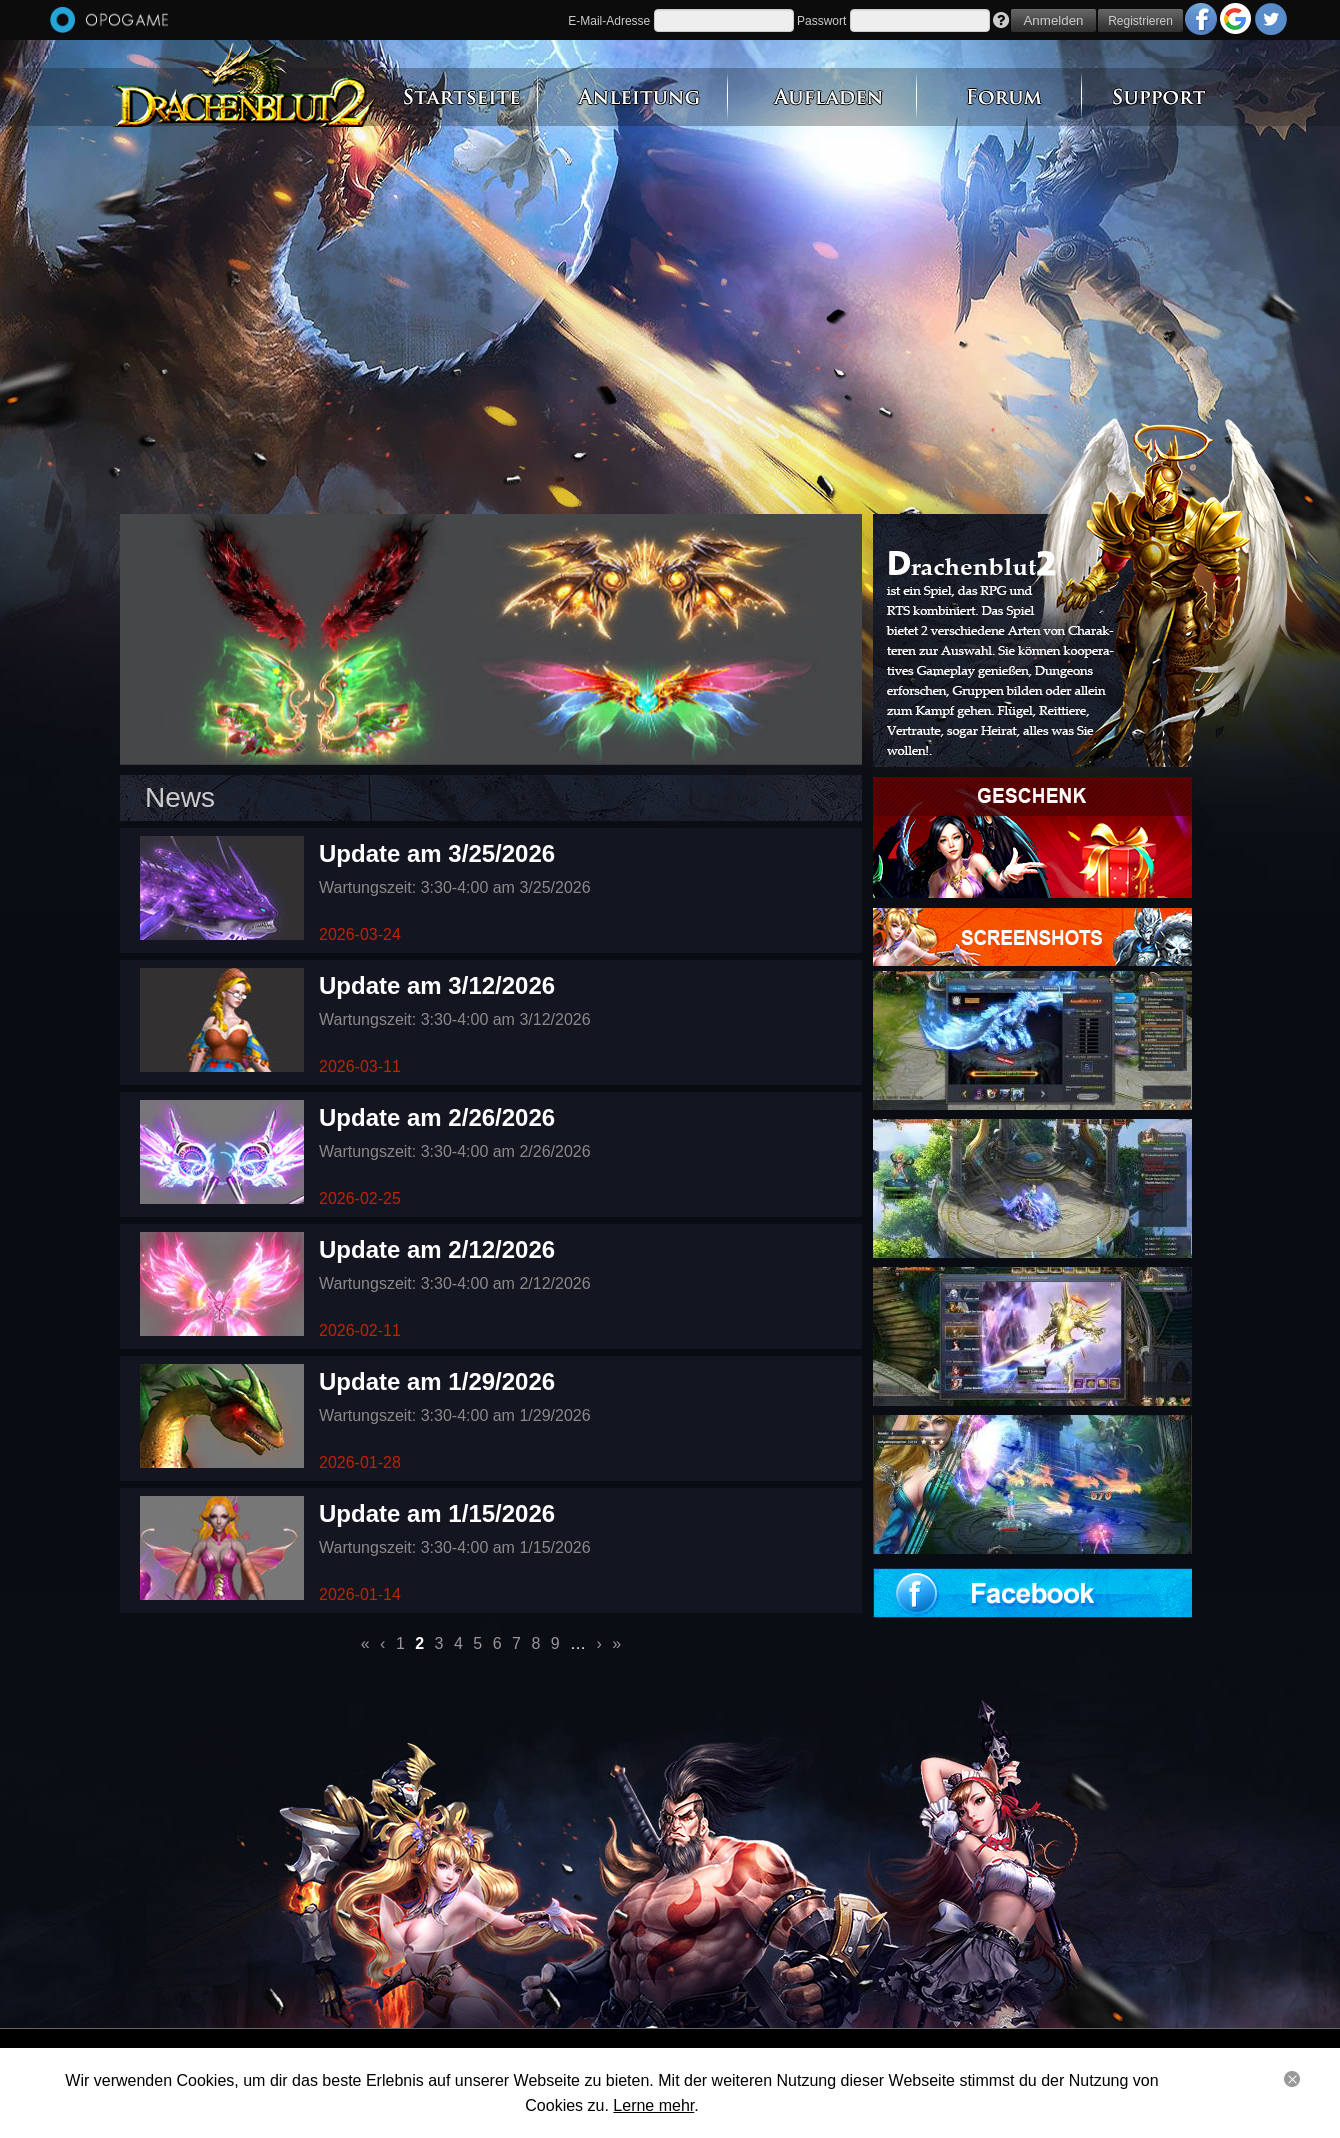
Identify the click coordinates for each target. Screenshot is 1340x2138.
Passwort (821, 21)
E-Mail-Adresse (609, 21)
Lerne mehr (653, 2105)
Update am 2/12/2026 (437, 1249)
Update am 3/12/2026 (437, 985)
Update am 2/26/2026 (437, 1117)
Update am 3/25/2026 (437, 853)
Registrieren (1140, 21)
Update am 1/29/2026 (437, 1381)
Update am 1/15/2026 (437, 1513)
